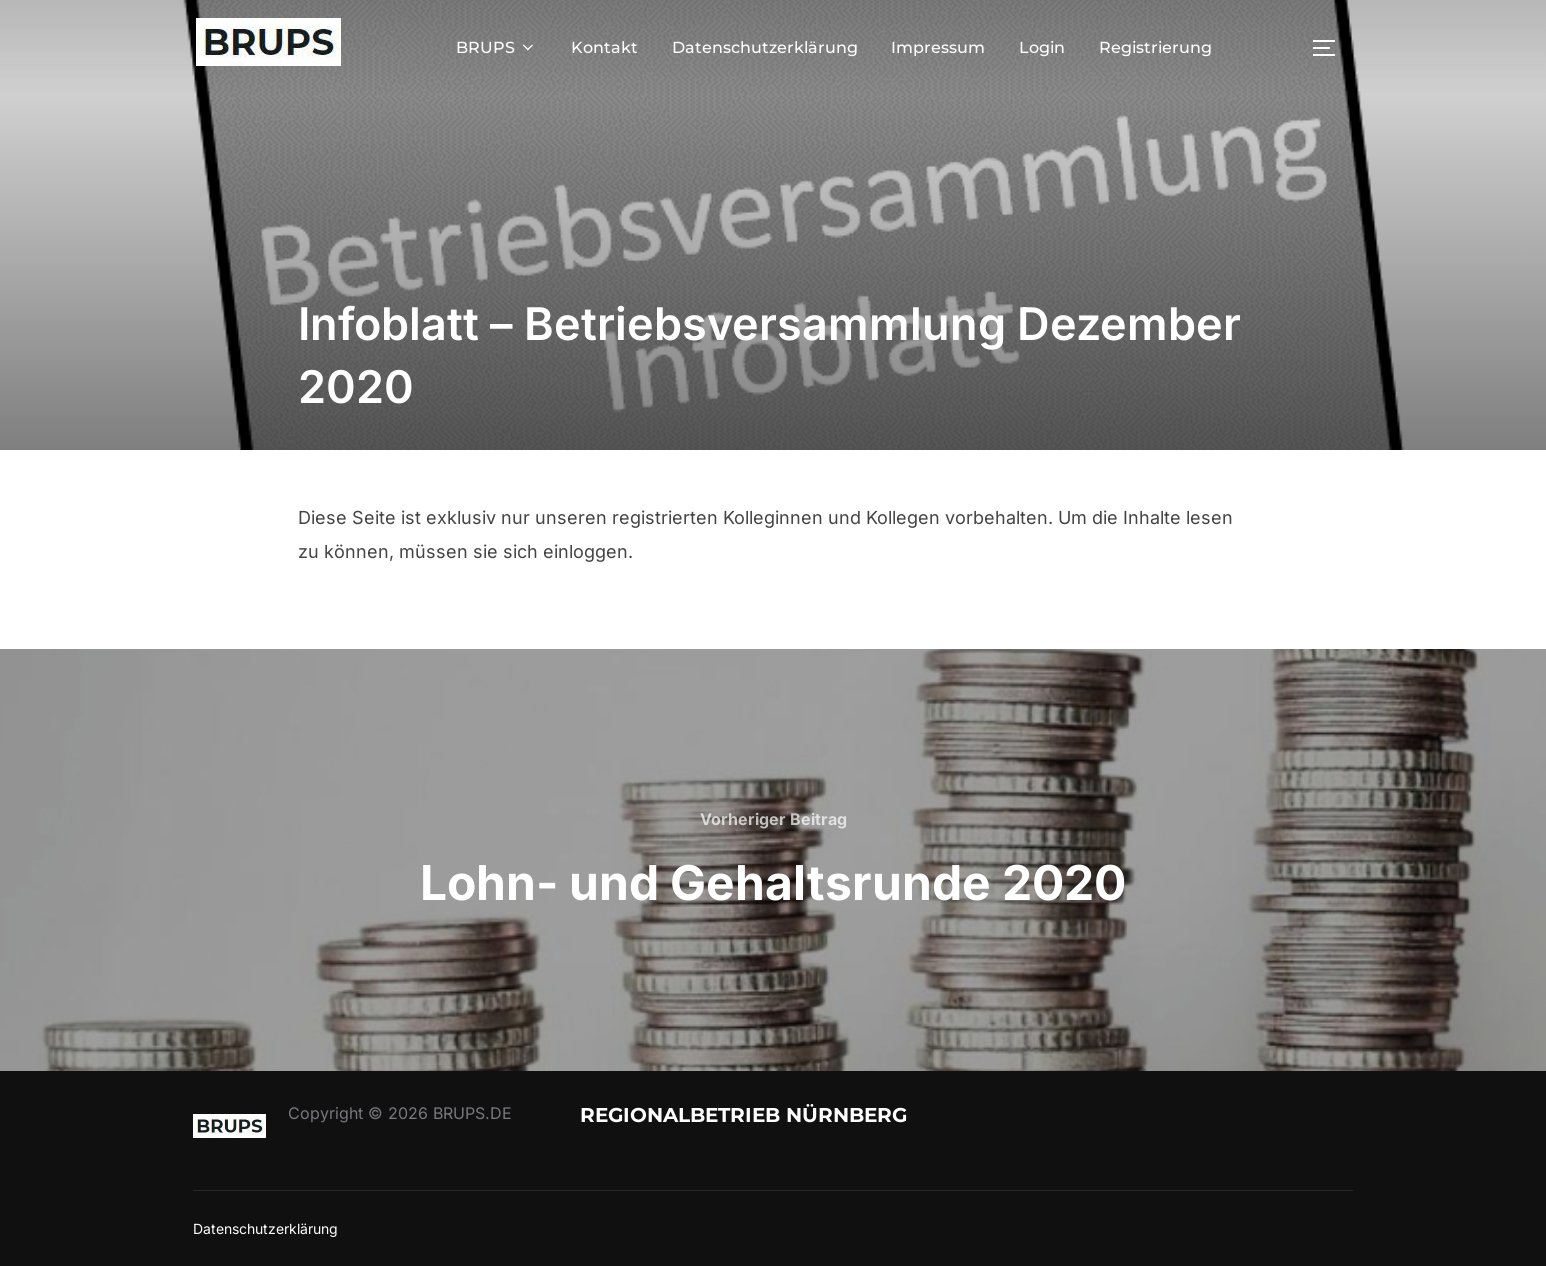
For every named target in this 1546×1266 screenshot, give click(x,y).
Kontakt (604, 47)
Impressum (938, 47)
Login (1042, 47)
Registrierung (1155, 47)
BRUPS (496, 47)
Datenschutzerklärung (765, 47)
